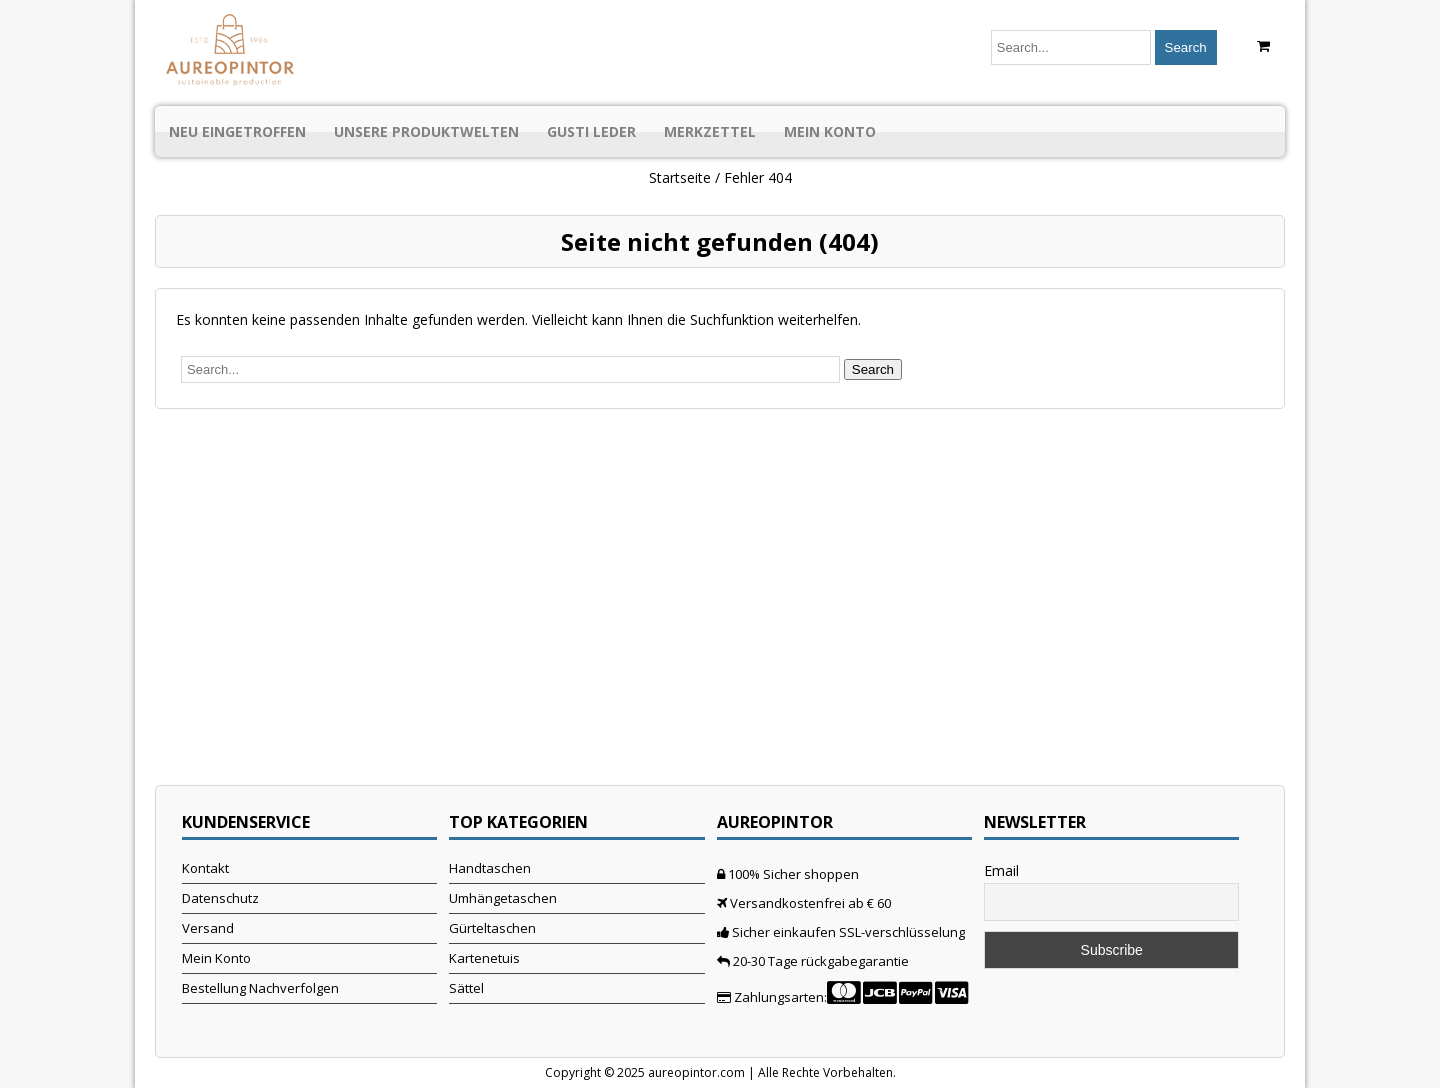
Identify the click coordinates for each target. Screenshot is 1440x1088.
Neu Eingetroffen (237, 131)
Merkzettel (710, 131)
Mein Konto (830, 131)
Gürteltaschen (492, 928)
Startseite (680, 177)
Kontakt (205, 868)
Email (1001, 870)
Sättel (466, 988)
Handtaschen (490, 868)
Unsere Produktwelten (426, 131)
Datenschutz (220, 898)
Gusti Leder (591, 131)
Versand (208, 928)
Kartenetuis (484, 958)
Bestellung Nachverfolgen (260, 988)
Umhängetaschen (503, 898)
